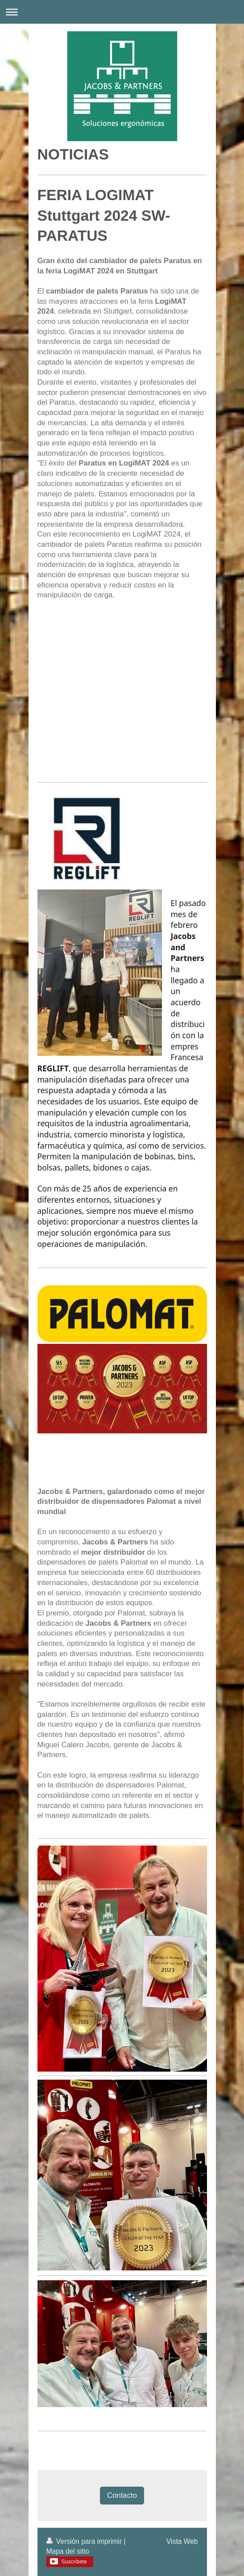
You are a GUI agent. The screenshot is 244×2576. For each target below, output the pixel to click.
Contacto (122, 2495)
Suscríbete (74, 2562)
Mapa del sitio (67, 2551)
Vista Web (182, 2541)
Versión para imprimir (85, 2541)
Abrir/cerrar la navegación (122, 11)
